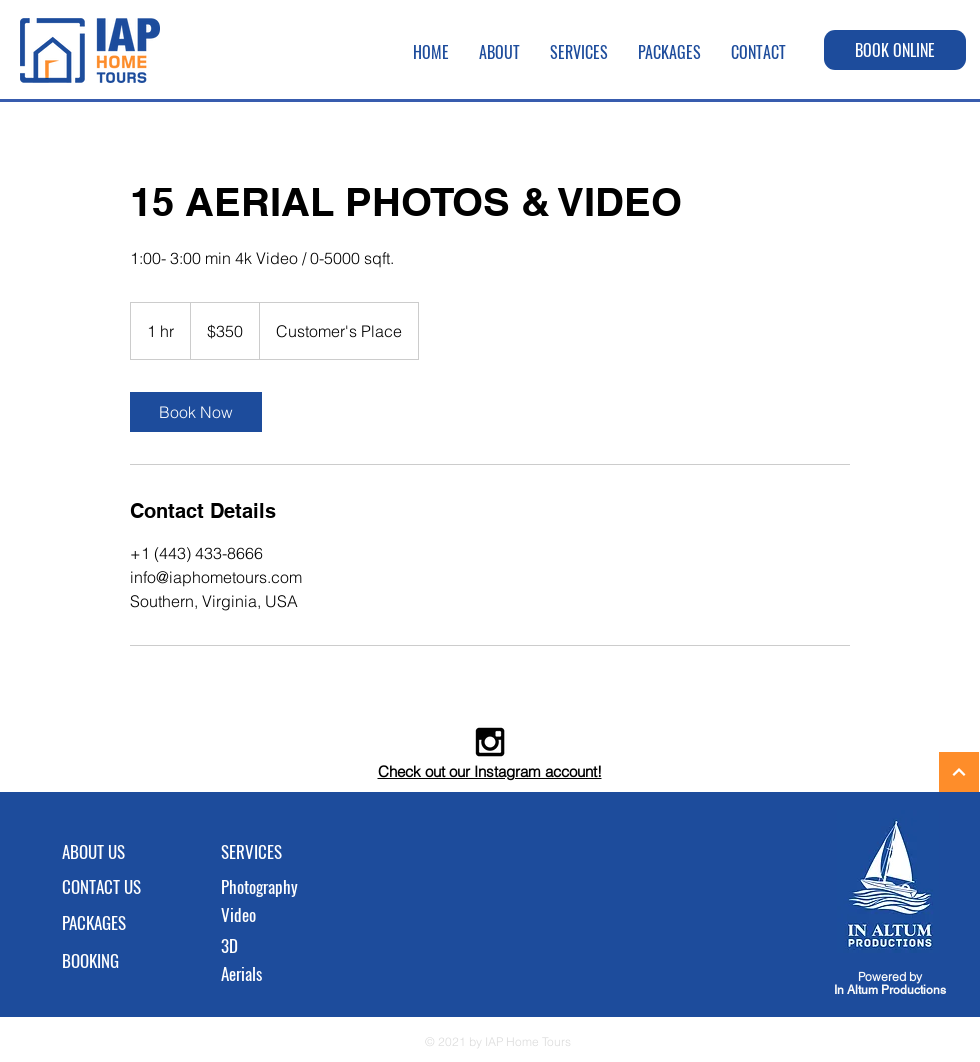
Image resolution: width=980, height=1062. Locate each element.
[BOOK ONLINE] (895, 50)
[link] (196, 412)
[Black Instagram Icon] (490, 742)
